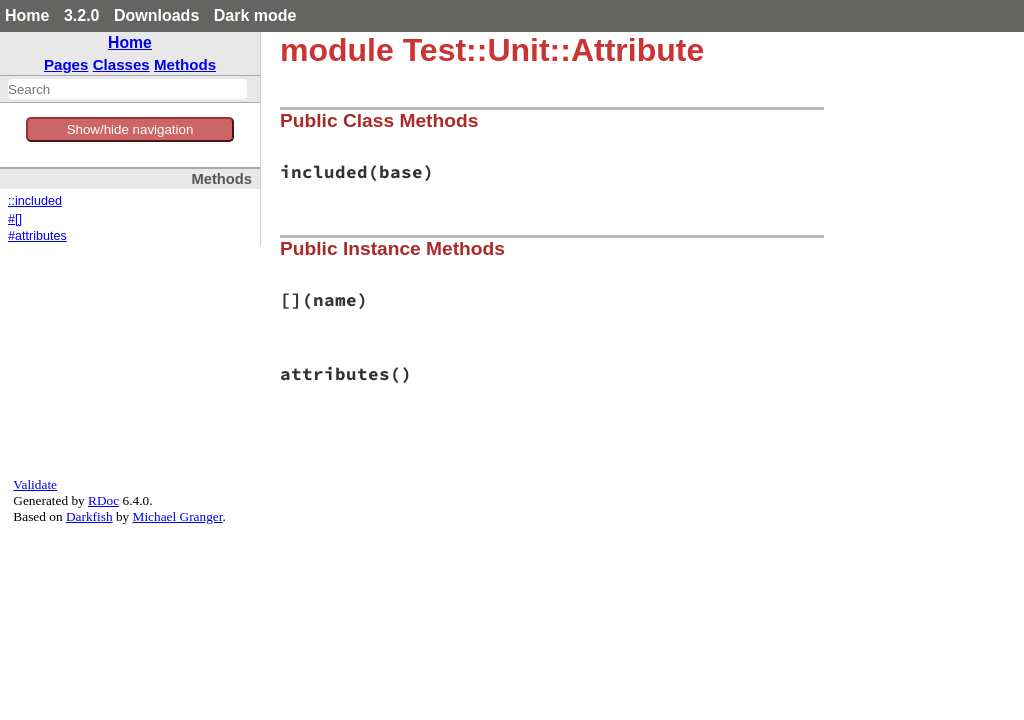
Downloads (156, 15)
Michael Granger (178, 516)
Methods (185, 64)
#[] (15, 219)
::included (35, 201)
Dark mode (255, 15)
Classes (121, 64)
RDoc (103, 500)
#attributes (37, 236)
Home (27, 15)
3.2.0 (82, 15)
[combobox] (127, 89)
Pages (66, 64)
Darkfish (89, 516)
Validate (35, 484)
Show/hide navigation (130, 129)
